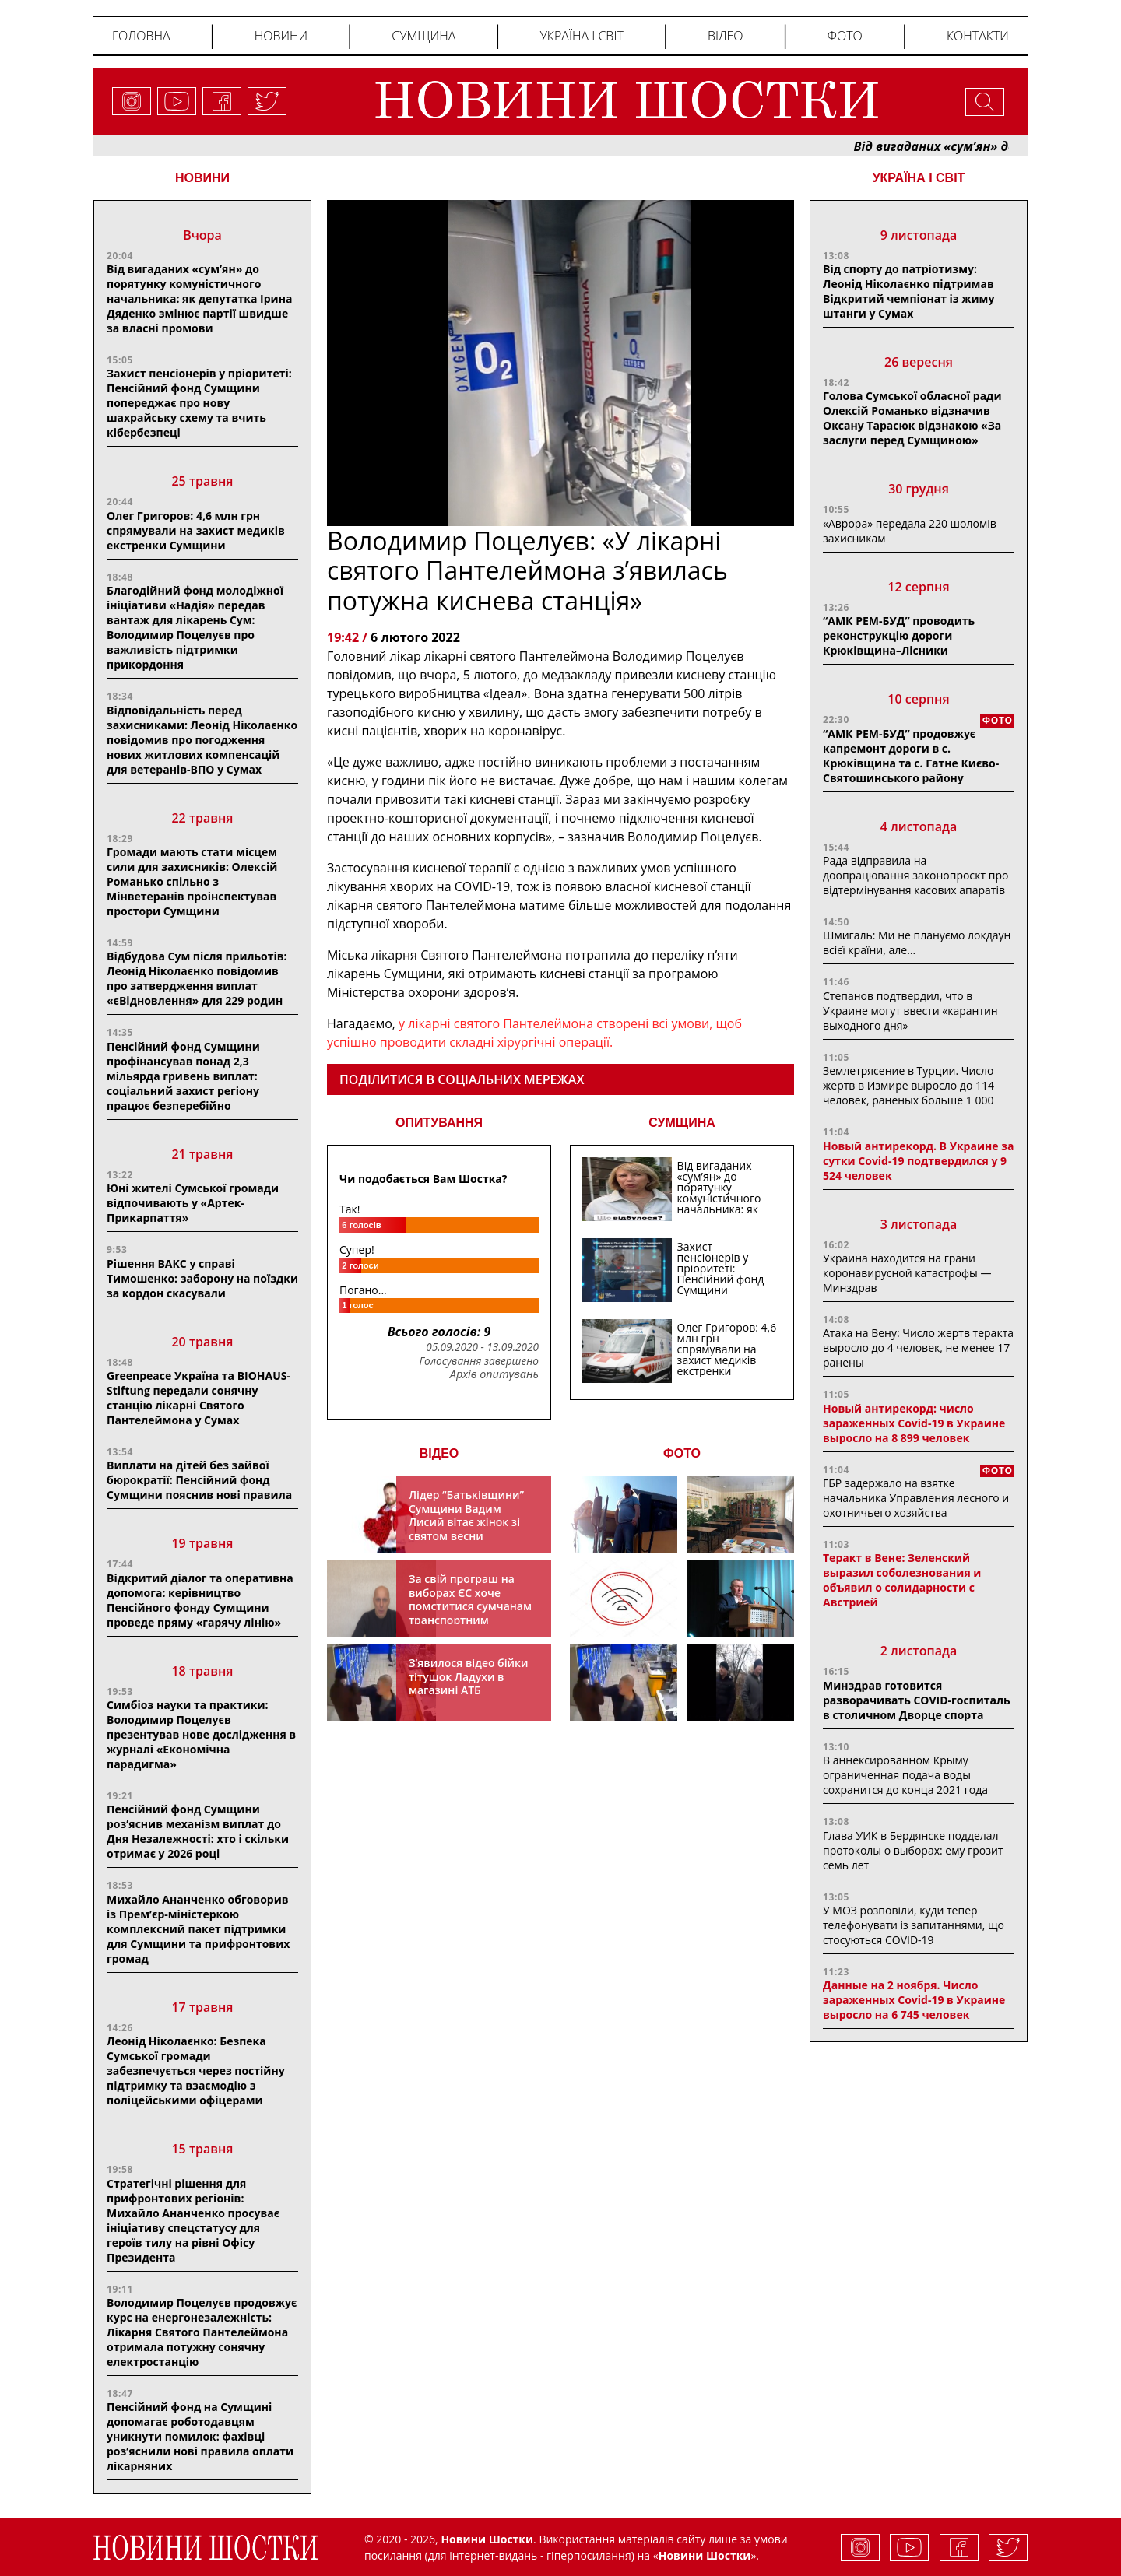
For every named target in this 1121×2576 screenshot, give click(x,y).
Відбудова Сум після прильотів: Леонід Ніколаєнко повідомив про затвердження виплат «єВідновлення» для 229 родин (197, 978)
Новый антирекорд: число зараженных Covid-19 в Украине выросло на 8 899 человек (914, 1423)
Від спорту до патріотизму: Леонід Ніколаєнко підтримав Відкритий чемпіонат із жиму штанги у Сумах (908, 291)
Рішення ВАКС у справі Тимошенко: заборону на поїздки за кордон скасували (202, 1278)
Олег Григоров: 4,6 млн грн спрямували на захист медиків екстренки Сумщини (196, 530)
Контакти (978, 35)
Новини (281, 35)
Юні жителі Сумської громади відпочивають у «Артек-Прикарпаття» (193, 1203)
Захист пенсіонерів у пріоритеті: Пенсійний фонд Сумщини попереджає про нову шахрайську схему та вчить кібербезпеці (199, 403)
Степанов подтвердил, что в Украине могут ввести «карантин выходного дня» (910, 1010)
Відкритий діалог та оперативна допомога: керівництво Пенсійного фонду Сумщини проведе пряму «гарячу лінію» (200, 1600)
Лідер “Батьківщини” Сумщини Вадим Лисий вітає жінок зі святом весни (466, 1515)
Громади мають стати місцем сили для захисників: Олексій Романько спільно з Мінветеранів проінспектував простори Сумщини (192, 881)
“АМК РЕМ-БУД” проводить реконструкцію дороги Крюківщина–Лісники (899, 635)
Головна (141, 35)
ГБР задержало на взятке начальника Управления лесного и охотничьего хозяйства (916, 1498)
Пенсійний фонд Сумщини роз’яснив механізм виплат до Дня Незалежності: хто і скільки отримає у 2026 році (198, 1831)
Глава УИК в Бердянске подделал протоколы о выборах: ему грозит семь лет (913, 1850)
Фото (845, 35)
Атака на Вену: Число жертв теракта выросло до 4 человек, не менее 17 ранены (918, 1347)
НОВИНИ (202, 177)
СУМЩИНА (681, 1122)
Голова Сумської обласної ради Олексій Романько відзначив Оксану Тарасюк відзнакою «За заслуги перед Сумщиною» (912, 417)
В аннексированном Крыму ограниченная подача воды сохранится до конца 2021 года (905, 1775)
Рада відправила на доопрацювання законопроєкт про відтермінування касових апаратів (915, 875)
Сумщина (423, 35)
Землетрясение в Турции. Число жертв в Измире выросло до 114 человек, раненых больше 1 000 (908, 1085)
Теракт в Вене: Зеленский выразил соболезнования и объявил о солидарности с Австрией (902, 1579)
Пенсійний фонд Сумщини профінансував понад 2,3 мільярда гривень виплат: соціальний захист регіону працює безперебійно (183, 1076)
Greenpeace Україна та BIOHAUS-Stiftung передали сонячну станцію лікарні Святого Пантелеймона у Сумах (198, 1397)
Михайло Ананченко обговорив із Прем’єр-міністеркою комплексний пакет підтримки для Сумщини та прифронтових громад (198, 1929)
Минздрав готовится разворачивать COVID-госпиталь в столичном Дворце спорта (916, 1700)
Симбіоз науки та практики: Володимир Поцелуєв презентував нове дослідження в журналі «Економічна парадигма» (201, 1734)
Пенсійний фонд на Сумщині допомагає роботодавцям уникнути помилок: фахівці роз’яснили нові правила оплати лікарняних (200, 2436)
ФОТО (682, 1453)
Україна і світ (581, 35)
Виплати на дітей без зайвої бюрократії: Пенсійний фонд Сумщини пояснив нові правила (199, 1480)
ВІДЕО (439, 1453)
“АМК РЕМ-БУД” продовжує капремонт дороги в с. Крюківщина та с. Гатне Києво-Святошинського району (911, 755)
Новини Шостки (705, 2555)
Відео (725, 35)
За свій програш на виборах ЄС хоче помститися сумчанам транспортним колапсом (470, 1606)
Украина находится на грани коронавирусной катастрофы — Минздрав (907, 1273)
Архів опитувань (494, 1374)
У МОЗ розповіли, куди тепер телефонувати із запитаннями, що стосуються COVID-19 (913, 1925)
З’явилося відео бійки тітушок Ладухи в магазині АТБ (469, 1676)
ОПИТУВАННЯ (439, 1122)
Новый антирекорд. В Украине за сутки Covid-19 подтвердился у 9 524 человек (918, 1161)
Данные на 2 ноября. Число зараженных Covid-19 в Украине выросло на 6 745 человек (914, 2000)
